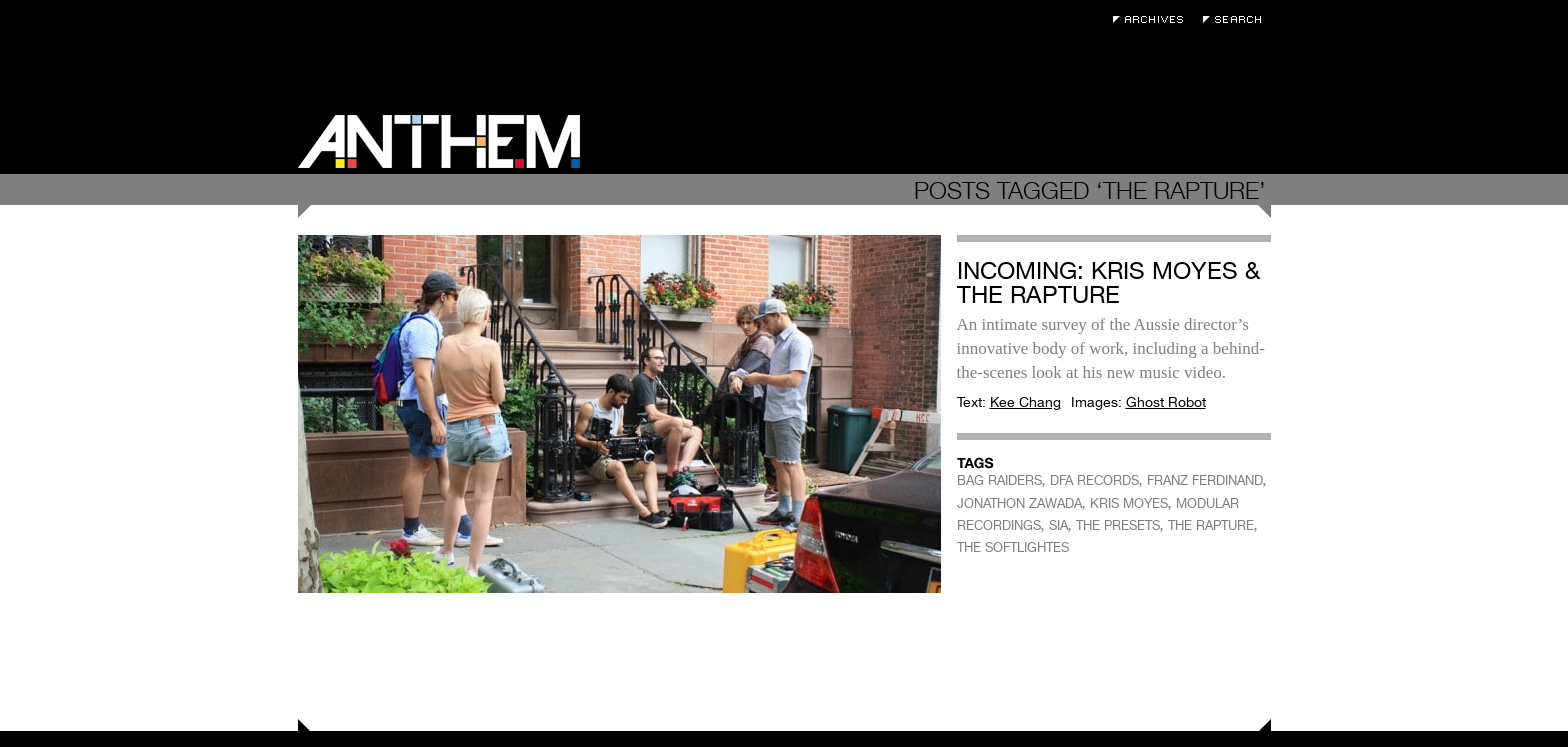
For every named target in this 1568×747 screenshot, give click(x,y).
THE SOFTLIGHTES (1013, 547)
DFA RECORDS (1094, 480)
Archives (1153, 19)
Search (1237, 19)
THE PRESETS (1118, 525)
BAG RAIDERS (999, 480)
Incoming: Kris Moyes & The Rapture (1108, 282)
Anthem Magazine (439, 141)
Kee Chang (1025, 402)
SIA (1058, 525)
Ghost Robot (1166, 402)
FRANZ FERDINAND (1205, 480)
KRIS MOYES (1129, 503)
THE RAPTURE (1211, 525)
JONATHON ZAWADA (1019, 503)
